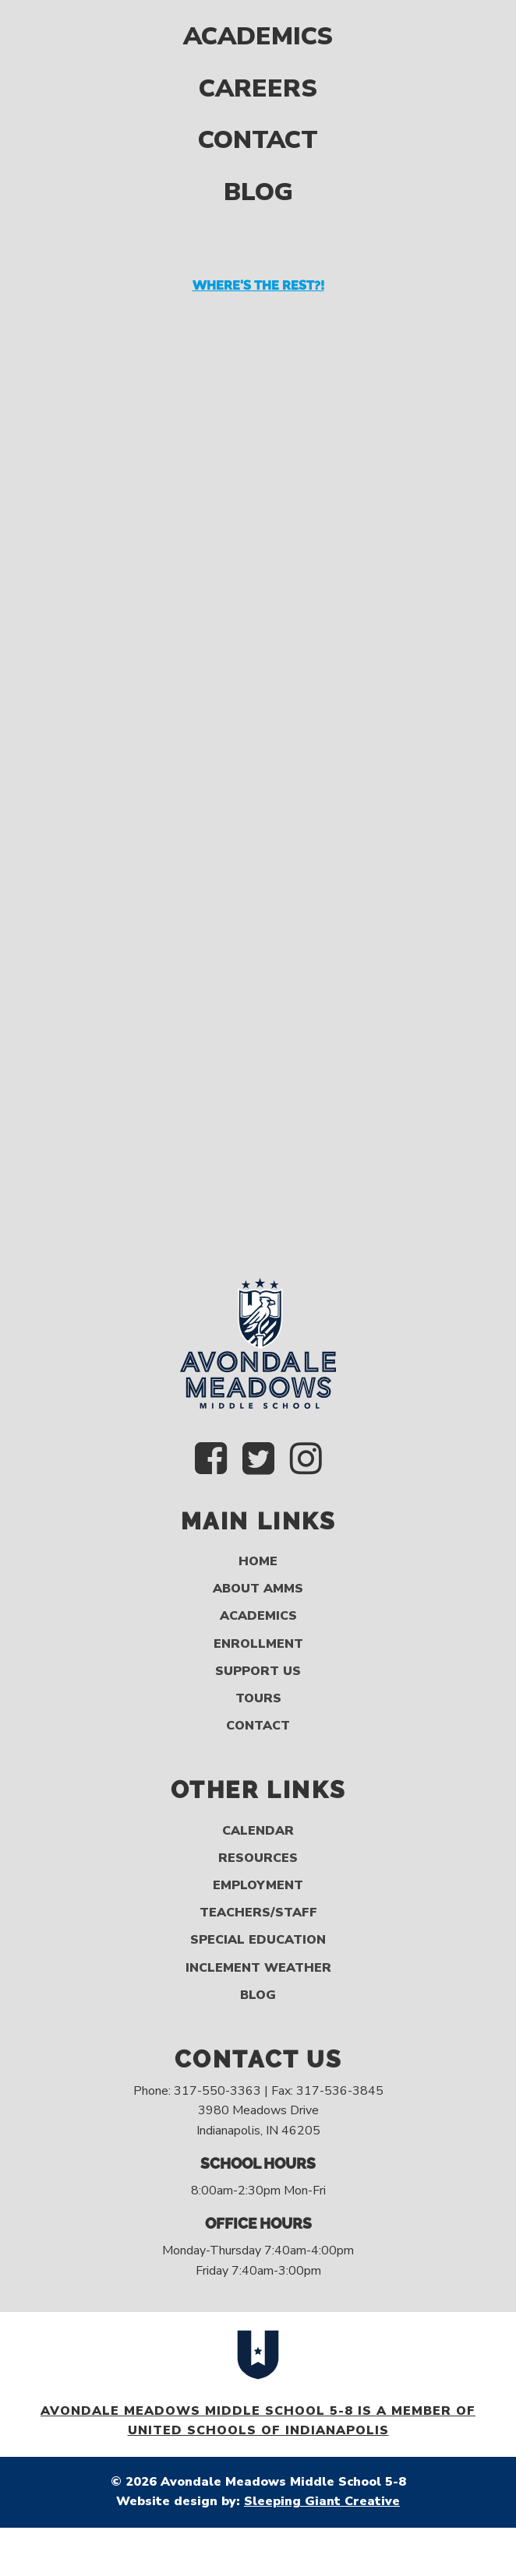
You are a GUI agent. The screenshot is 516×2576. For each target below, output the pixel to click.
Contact (258, 97)
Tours (258, 1698)
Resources (258, 1858)
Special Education (258, 1940)
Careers (258, 45)
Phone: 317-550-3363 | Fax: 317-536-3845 (258, 2090)
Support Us (258, 1671)
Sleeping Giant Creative (322, 2501)
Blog (258, 150)
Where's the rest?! (258, 244)
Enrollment (258, 1644)
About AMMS (258, 1589)
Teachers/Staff (258, 1913)
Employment (258, 1885)
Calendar (258, 1831)
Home (258, 1561)
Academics (258, 1616)
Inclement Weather (258, 1968)
